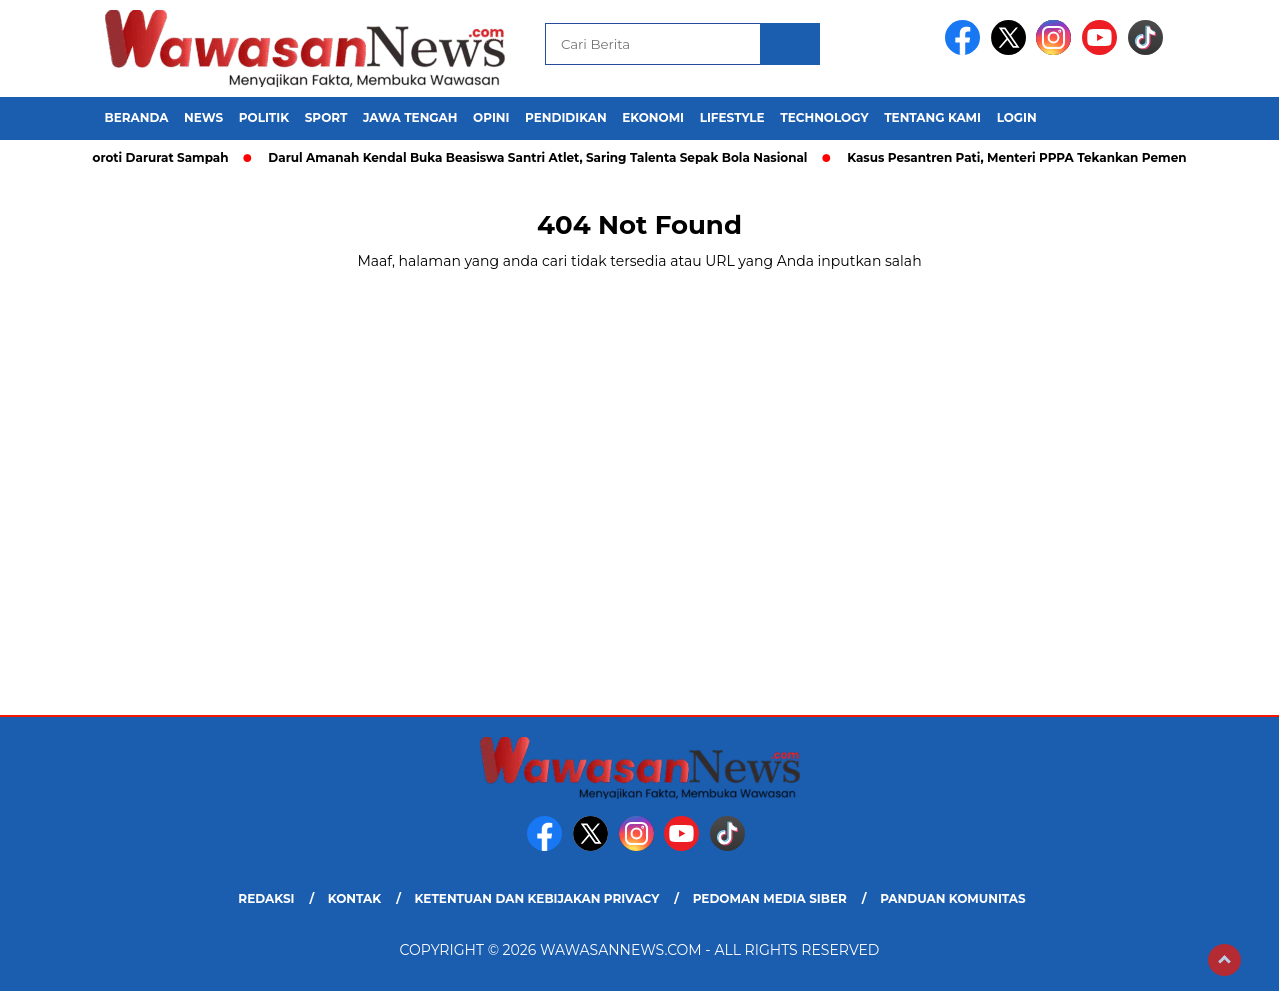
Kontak (354, 898)
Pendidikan (566, 117)
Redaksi (266, 898)
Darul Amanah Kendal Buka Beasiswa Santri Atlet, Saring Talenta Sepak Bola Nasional (544, 157)
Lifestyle (732, 117)
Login (1017, 117)
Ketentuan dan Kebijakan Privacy (536, 898)
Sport (326, 117)
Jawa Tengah (410, 117)
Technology (824, 117)
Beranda (137, 117)
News (203, 117)
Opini (491, 117)
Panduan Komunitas (953, 898)
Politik (264, 117)
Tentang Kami (932, 117)
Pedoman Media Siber (770, 898)
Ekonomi (653, 117)
